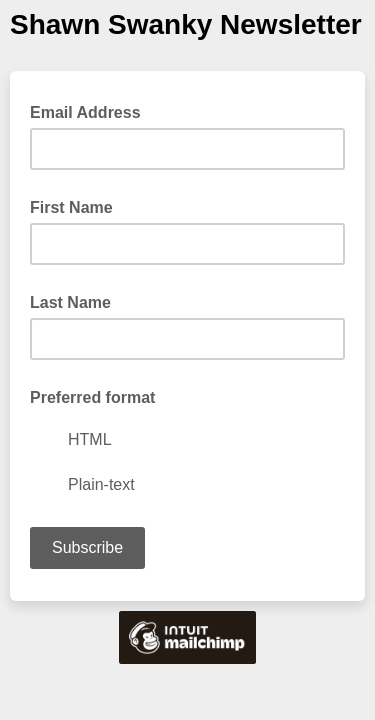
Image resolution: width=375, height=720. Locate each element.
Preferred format (92, 397)
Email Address (91, 111)
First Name (71, 207)
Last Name (70, 302)
